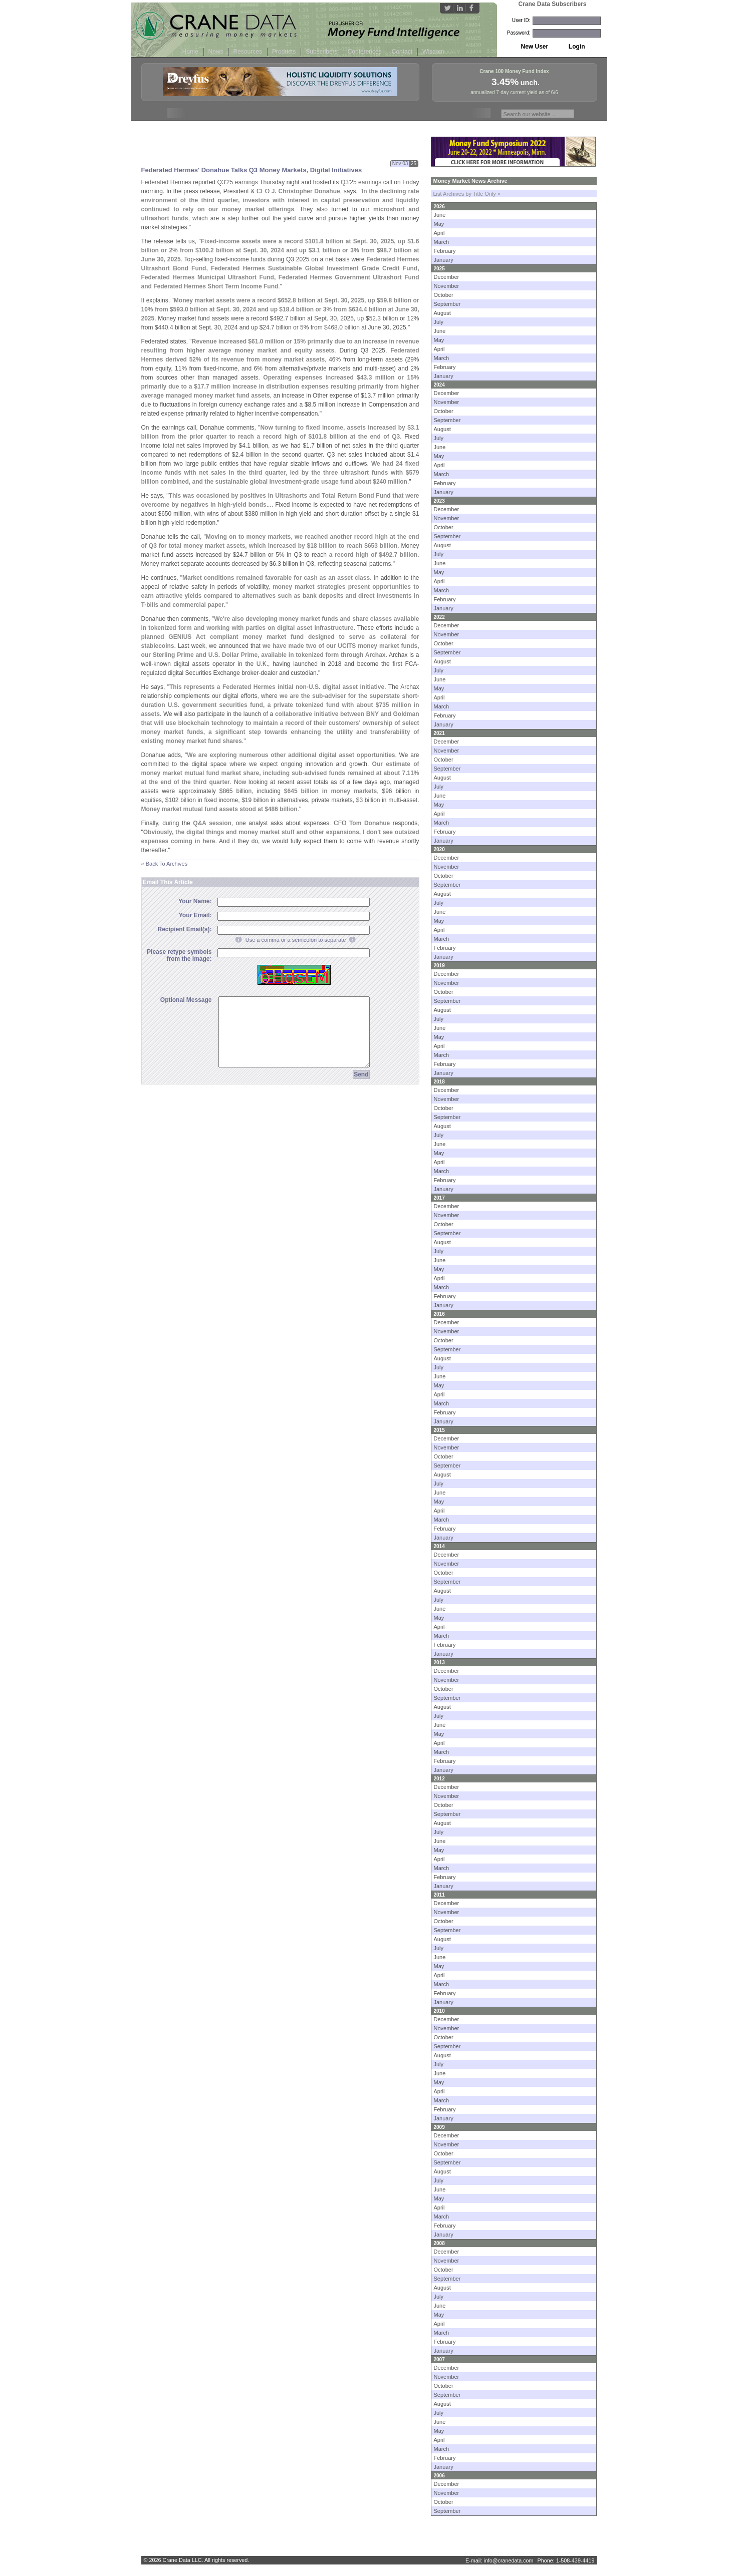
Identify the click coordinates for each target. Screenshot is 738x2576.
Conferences (365, 51)
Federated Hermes (166, 182)
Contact (402, 51)
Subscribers (321, 51)
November (446, 286)
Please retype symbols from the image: (179, 955)
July (439, 322)
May (439, 224)
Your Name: (194, 901)
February (445, 251)
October (443, 295)
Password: (519, 33)
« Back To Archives (164, 864)
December (446, 277)
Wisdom (433, 51)
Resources (247, 51)
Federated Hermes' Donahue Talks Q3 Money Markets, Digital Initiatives (251, 170)
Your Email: (195, 915)
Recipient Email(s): (184, 929)
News (215, 51)
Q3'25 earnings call (366, 182)
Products (284, 51)
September (447, 304)
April (439, 233)
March (441, 242)
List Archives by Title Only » (467, 194)
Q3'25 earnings (237, 182)
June (440, 215)
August (442, 313)
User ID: (521, 20)
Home (190, 51)
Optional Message (186, 999)
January (443, 260)
